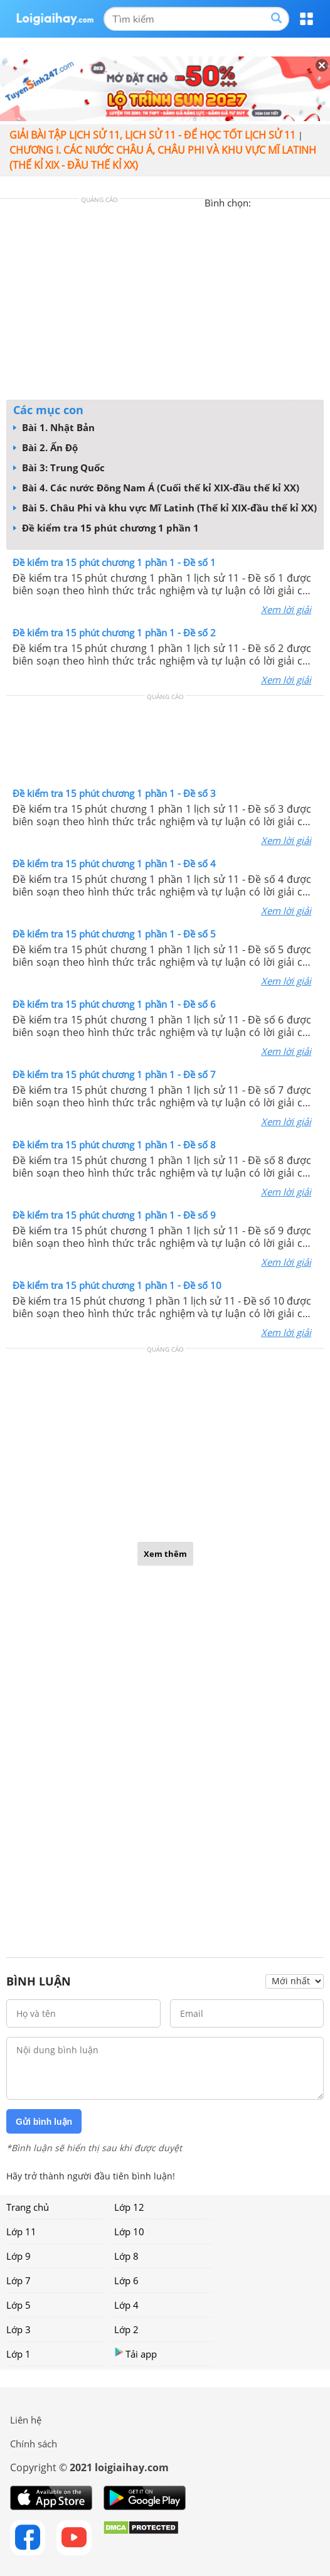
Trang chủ (27, 2207)
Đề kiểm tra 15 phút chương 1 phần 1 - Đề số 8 (114, 1144)
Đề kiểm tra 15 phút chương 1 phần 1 (106, 527)
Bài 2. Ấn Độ (45, 447)
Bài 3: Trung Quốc (59, 467)
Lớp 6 (126, 2280)
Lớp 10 (129, 2231)
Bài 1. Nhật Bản (54, 427)
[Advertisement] (165, 302)
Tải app (135, 2353)
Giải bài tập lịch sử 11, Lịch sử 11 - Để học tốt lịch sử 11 (152, 135)
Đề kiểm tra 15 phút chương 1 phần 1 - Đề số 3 (114, 793)
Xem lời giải (286, 609)
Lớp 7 (18, 2280)
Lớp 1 (18, 2354)
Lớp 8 (126, 2256)
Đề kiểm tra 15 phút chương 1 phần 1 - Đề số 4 (114, 863)
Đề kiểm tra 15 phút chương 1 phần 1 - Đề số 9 (114, 1215)
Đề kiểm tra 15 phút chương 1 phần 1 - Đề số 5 (114, 933)
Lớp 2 (126, 2329)
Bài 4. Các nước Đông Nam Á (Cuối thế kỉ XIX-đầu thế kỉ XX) (156, 487)
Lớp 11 (21, 2231)
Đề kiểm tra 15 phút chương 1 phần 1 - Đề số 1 (114, 562)
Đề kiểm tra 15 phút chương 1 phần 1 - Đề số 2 (114, 632)
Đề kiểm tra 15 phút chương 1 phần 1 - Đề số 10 (117, 1285)
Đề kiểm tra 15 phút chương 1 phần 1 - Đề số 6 (114, 1004)
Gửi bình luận (44, 2122)
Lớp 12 (129, 2207)
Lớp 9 (18, 2256)
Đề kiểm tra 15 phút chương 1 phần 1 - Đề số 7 (114, 1074)
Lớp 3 (18, 2329)
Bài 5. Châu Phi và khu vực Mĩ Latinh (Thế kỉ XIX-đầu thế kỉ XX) (165, 507)
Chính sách (33, 2443)
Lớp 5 (18, 2305)
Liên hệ (25, 2419)
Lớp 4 (126, 2305)
